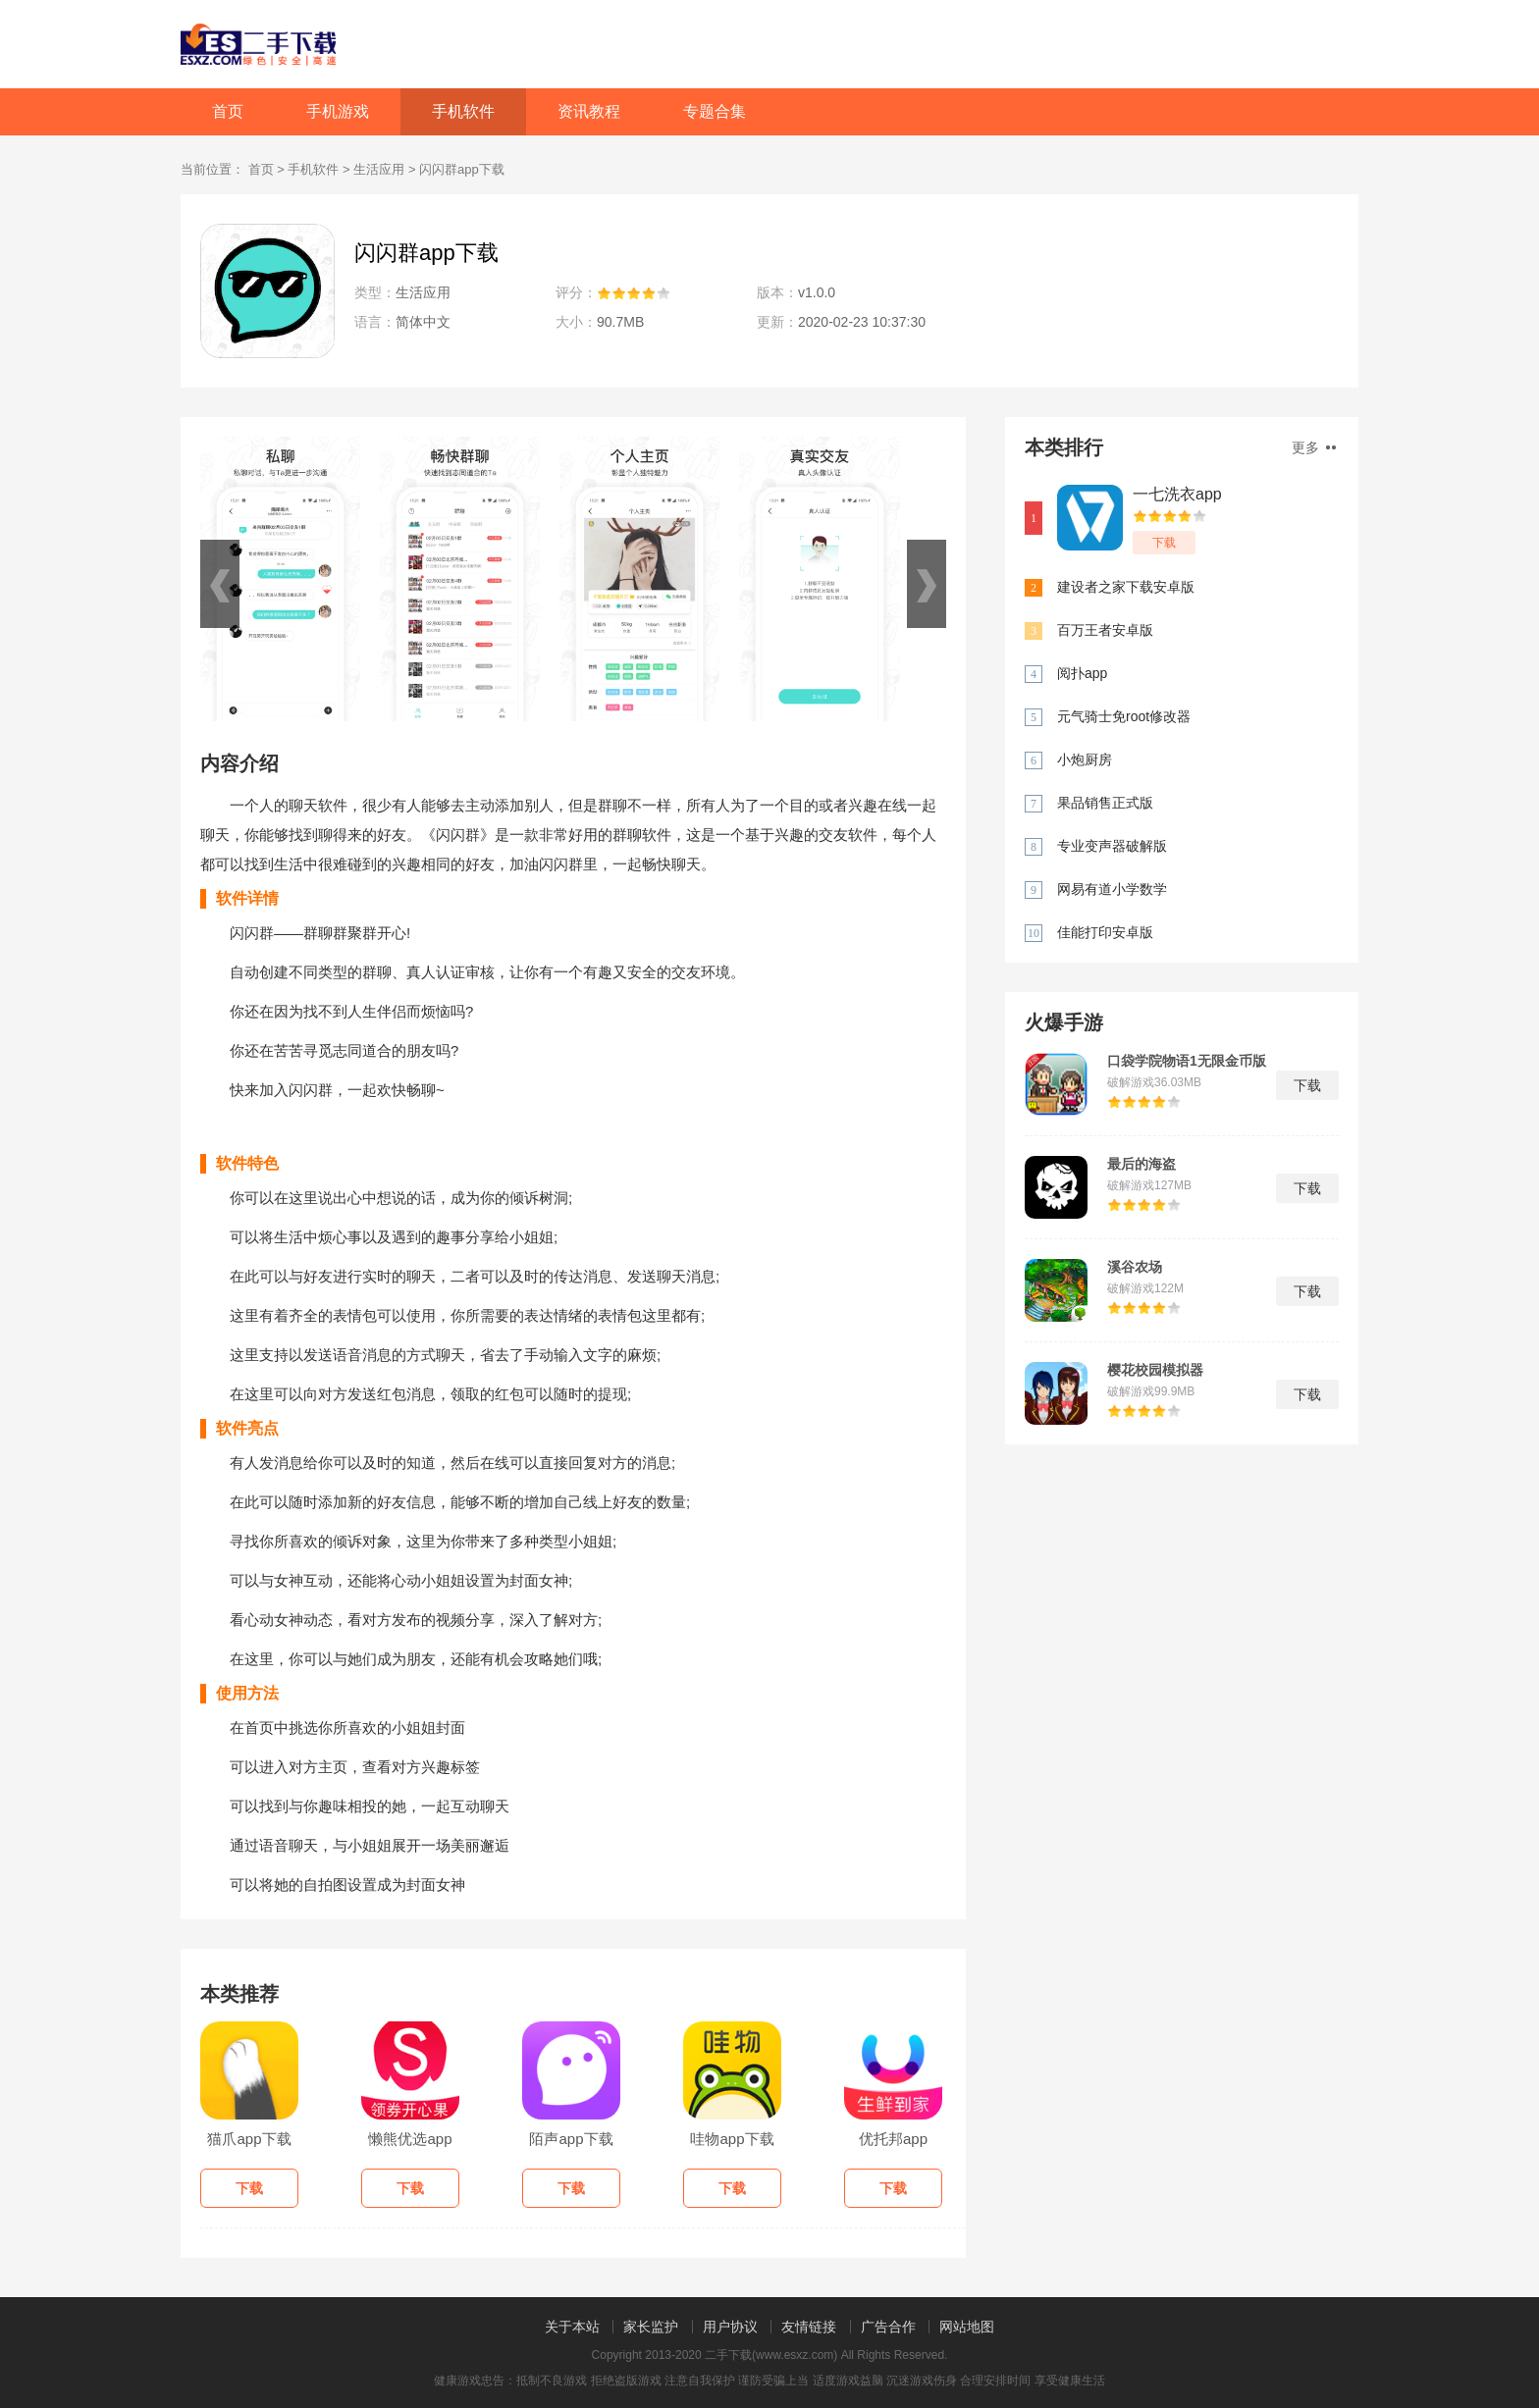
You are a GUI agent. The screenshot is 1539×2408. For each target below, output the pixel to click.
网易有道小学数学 (1112, 889)
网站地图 (966, 2326)
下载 (1164, 543)
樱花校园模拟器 (1155, 1370)
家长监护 (650, 2326)
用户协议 (730, 2326)
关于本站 (572, 2326)
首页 (227, 111)
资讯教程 (588, 111)
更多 (1314, 447)
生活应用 (378, 169)
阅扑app (1082, 673)
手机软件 (463, 111)
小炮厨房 (1084, 759)
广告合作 (888, 2326)
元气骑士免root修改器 (1124, 716)
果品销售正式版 (1105, 803)
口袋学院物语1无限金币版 (1186, 1061)
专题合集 (714, 111)
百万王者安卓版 (1105, 630)
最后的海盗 (1141, 1164)
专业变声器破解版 (1112, 846)
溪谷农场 (1134, 1267)
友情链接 (808, 2326)
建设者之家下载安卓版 (1125, 587)
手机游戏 (337, 111)
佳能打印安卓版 (1105, 932)
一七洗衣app (1177, 494)
